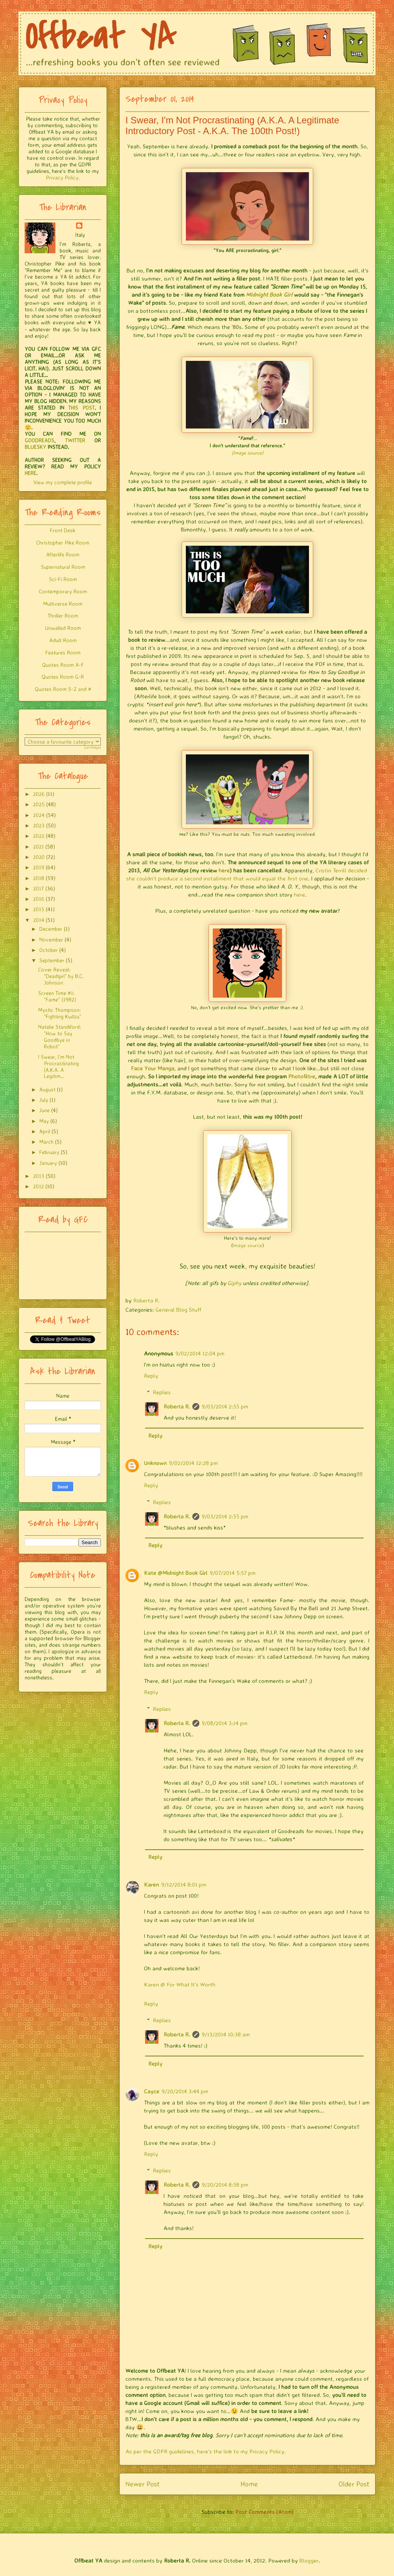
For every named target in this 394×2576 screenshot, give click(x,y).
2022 (38, 835)
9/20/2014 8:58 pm (225, 2184)
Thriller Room (63, 615)
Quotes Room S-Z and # (63, 689)
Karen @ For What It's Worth (179, 1984)
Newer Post (142, 2484)
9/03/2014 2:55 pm (225, 1406)
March (46, 1141)
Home (249, 2484)
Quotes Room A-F (63, 664)
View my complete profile (62, 482)
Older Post (354, 2484)
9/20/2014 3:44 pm (185, 2091)
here (224, 870)
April (44, 1131)
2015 (38, 909)
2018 (38, 878)
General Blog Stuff (178, 1309)
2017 (38, 888)
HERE (30, 473)
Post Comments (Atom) (264, 2511)
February (49, 1152)
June (44, 1110)
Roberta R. (177, 1406)
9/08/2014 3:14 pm (224, 1723)
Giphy (234, 1283)
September (51, 960)
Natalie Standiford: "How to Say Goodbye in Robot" (59, 1036)
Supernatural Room (63, 566)
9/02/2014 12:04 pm (199, 1353)
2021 (38, 846)
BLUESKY (35, 446)
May (44, 1121)
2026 (39, 794)
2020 (39, 857)
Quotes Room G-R (63, 676)
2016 (38, 898)
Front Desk (62, 530)
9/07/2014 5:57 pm (232, 1572)
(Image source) (247, 453)
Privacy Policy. (63, 177)
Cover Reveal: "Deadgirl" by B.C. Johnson (60, 976)
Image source (247, 1245)
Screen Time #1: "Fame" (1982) (57, 996)
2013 (38, 1176)
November (51, 939)
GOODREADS (39, 440)
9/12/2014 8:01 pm (183, 1884)
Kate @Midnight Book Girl (175, 1572)
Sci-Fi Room (63, 579)
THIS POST (81, 407)
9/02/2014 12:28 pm (193, 1463)
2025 (39, 804)
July (43, 1099)
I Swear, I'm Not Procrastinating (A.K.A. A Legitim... (58, 1066)
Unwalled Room (63, 627)
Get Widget (92, 747)
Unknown (155, 1463)
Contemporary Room (63, 591)
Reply (151, 1375)
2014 (38, 920)
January (48, 1162)
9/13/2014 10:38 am (226, 2034)
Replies (162, 1392)
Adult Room (63, 640)
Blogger (309, 2560)
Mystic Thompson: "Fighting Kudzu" (59, 1013)
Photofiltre (301, 1076)
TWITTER (75, 440)
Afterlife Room (62, 554)
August (47, 1089)
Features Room (62, 652)
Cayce (151, 2091)
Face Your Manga (152, 1068)
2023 (39, 825)
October (48, 950)
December (50, 928)
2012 (38, 1186)
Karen (151, 1884)
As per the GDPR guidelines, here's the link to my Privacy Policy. (205, 2451)
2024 (39, 815)
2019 (38, 867)
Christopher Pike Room (62, 542)
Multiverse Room (62, 603)
